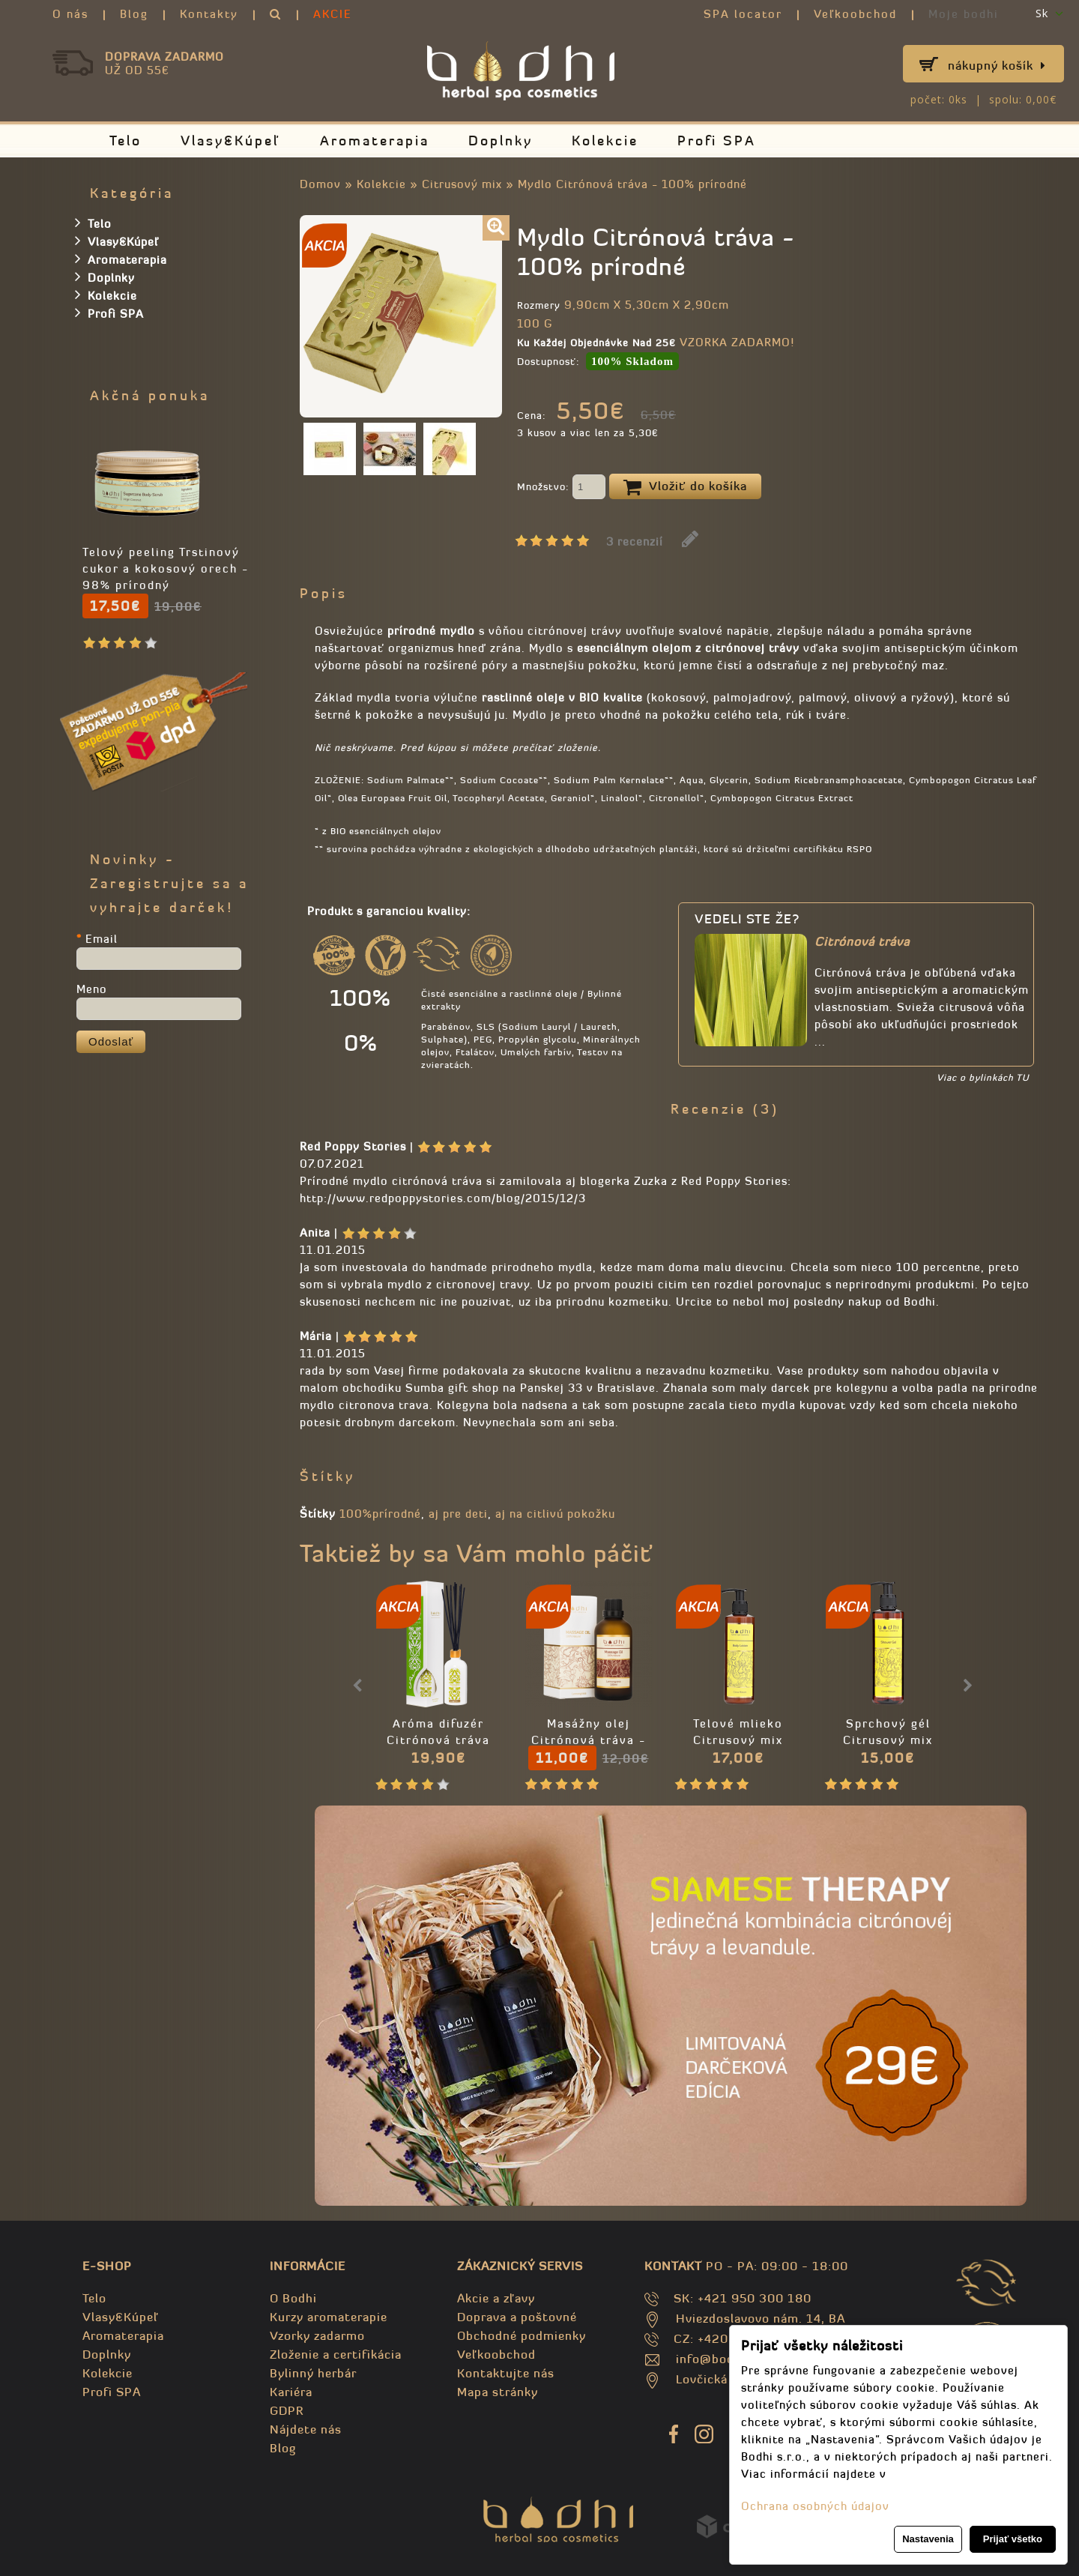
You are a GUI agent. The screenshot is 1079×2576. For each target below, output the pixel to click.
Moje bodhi (963, 14)
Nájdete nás (306, 2429)
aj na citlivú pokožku (555, 1513)
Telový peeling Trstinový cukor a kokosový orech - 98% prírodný (165, 568)
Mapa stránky (497, 2391)
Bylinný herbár (313, 2372)
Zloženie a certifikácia (336, 2354)
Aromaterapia (374, 140)
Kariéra (291, 2391)
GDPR (286, 2410)
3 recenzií (634, 541)
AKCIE (332, 14)
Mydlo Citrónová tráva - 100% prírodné (632, 184)
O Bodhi (293, 2297)
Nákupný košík (997, 65)
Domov (320, 184)
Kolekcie (605, 140)
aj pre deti (458, 1513)
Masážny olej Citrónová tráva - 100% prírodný (588, 1740)
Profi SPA (716, 140)
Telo (125, 140)
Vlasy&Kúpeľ (231, 140)
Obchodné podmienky (521, 2335)
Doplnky (500, 140)
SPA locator (743, 14)
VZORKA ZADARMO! (737, 342)
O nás (70, 14)
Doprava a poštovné (517, 2316)
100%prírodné (380, 1513)
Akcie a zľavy (496, 2297)
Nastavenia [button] (928, 2539)
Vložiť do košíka (685, 487)
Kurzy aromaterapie (328, 2316)
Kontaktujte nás (505, 2372)
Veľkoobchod (855, 14)
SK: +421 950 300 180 (742, 2297)
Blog (134, 14)
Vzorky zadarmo (317, 2335)
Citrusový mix (462, 184)
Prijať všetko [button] (1012, 2539)
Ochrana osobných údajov (815, 2506)
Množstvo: (561, 488)
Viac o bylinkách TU (983, 1077)
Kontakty (209, 14)
